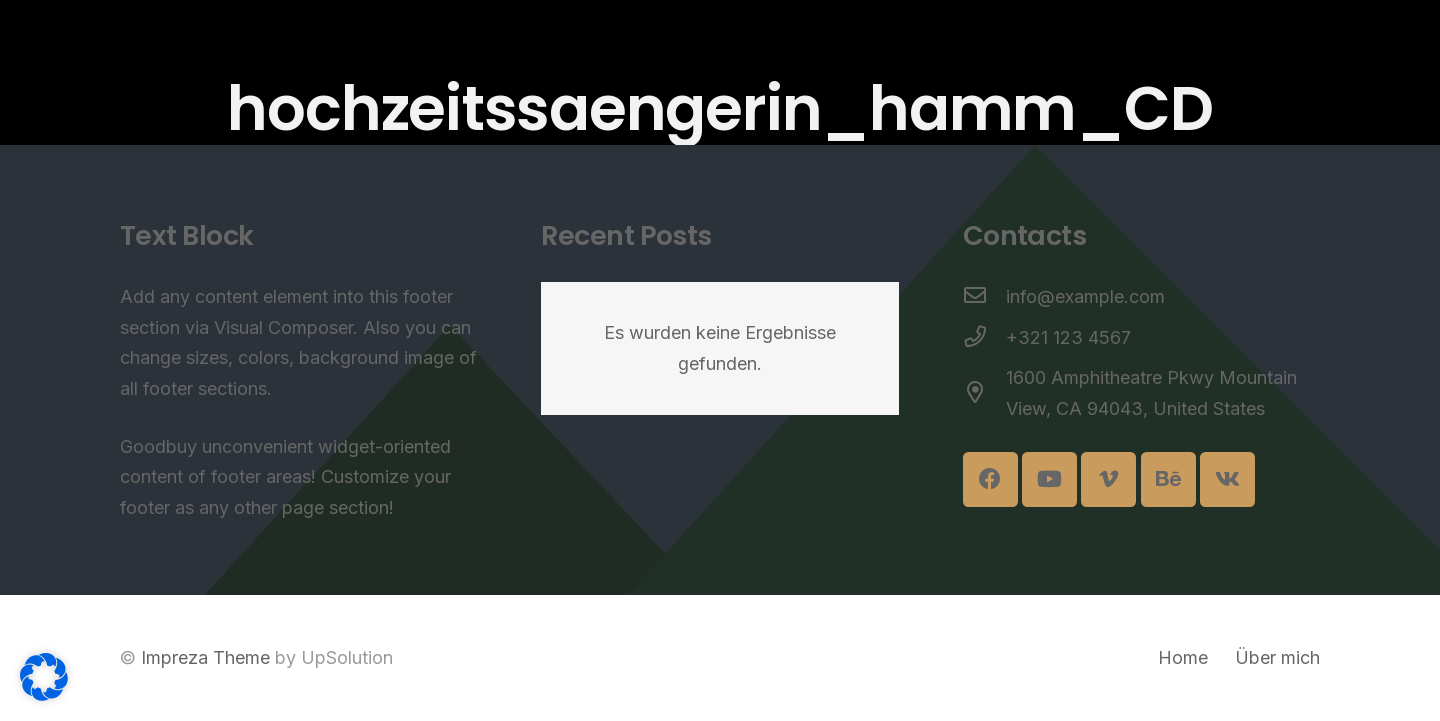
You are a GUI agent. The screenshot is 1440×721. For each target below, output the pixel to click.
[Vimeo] (1108, 479)
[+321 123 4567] (984, 338)
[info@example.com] (984, 297)
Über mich (1277, 657)
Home (1183, 657)
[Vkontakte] (1227, 479)
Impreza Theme (205, 657)
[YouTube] (1049, 479)
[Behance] (1168, 479)
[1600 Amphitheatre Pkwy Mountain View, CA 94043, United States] (984, 394)
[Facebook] (990, 479)
